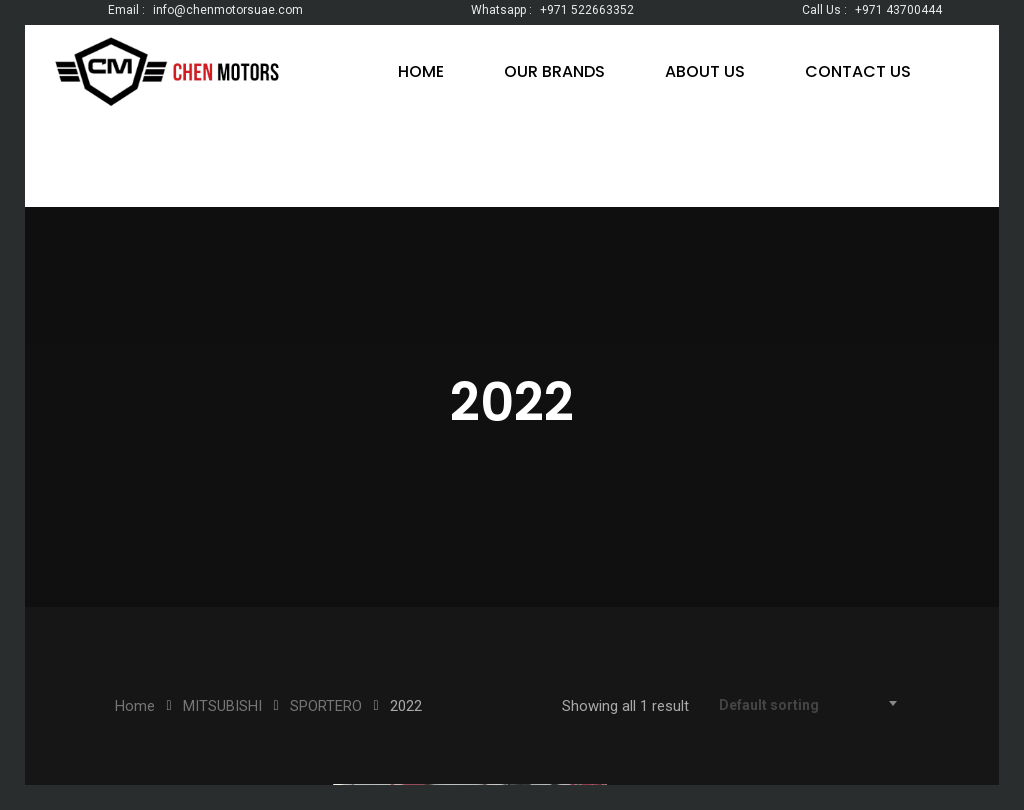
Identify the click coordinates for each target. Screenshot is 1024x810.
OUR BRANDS (554, 71)
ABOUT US (705, 71)
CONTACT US (858, 71)
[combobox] (809, 705)
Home (135, 706)
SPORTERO (326, 706)
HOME (421, 71)
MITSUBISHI (222, 706)
